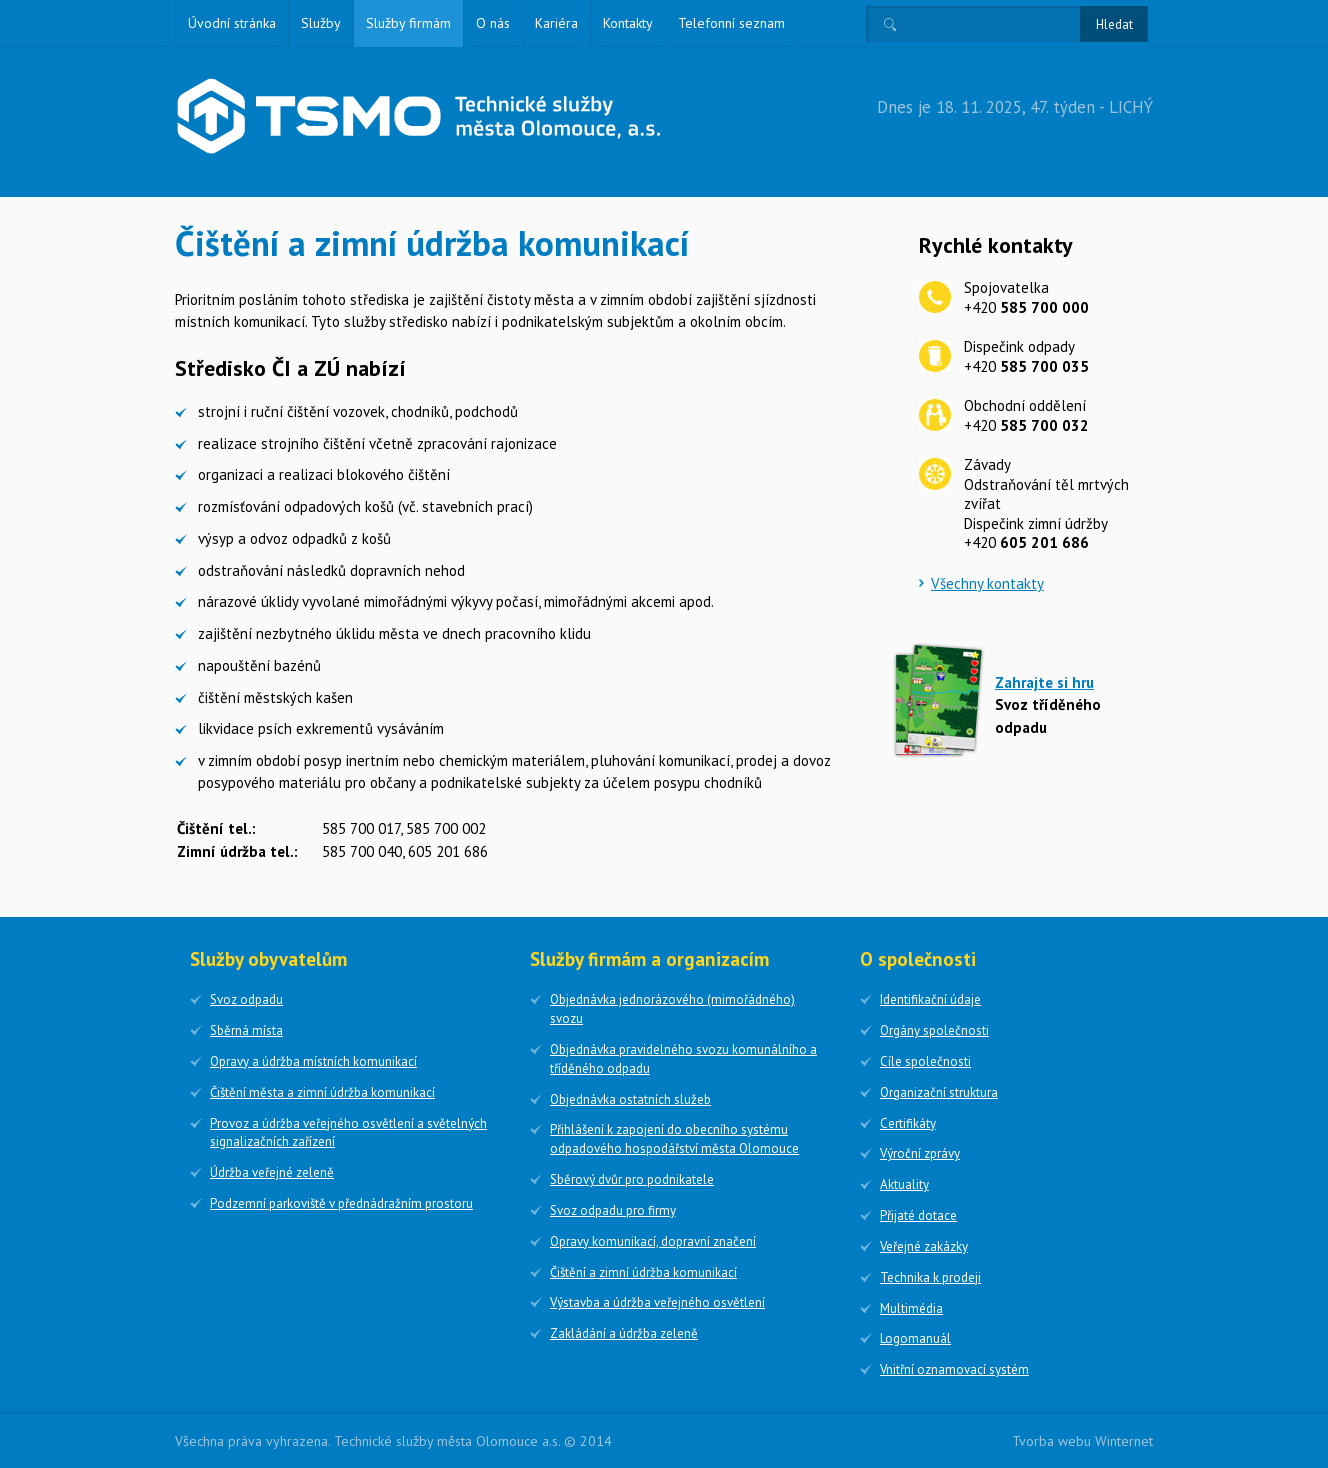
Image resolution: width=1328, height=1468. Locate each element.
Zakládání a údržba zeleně (624, 1333)
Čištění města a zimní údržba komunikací (322, 1092)
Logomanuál (915, 1338)
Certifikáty (908, 1123)
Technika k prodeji (930, 1277)
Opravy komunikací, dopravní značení (653, 1241)
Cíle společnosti (925, 1061)
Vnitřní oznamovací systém (954, 1369)
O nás (493, 23)
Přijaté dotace (918, 1215)
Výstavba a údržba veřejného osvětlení (657, 1302)
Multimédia (911, 1308)
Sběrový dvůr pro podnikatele (632, 1179)
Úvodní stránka (232, 23)
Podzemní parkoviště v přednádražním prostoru (341, 1203)
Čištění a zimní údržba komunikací (643, 1272)
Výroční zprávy (920, 1153)
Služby (321, 23)
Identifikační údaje (930, 999)
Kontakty (628, 23)
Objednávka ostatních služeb (630, 1099)
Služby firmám (408, 23)
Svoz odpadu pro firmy (613, 1210)
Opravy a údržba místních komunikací (313, 1061)
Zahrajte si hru (1044, 682)
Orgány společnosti (934, 1030)
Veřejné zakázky (924, 1246)
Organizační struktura (939, 1092)
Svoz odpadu (246, 999)
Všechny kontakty (987, 583)
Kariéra (556, 23)
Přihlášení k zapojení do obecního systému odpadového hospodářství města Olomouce (674, 1139)
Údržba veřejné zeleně (272, 1172)
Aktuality (904, 1184)
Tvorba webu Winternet (1082, 1441)
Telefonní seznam (731, 23)
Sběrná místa (246, 1030)
